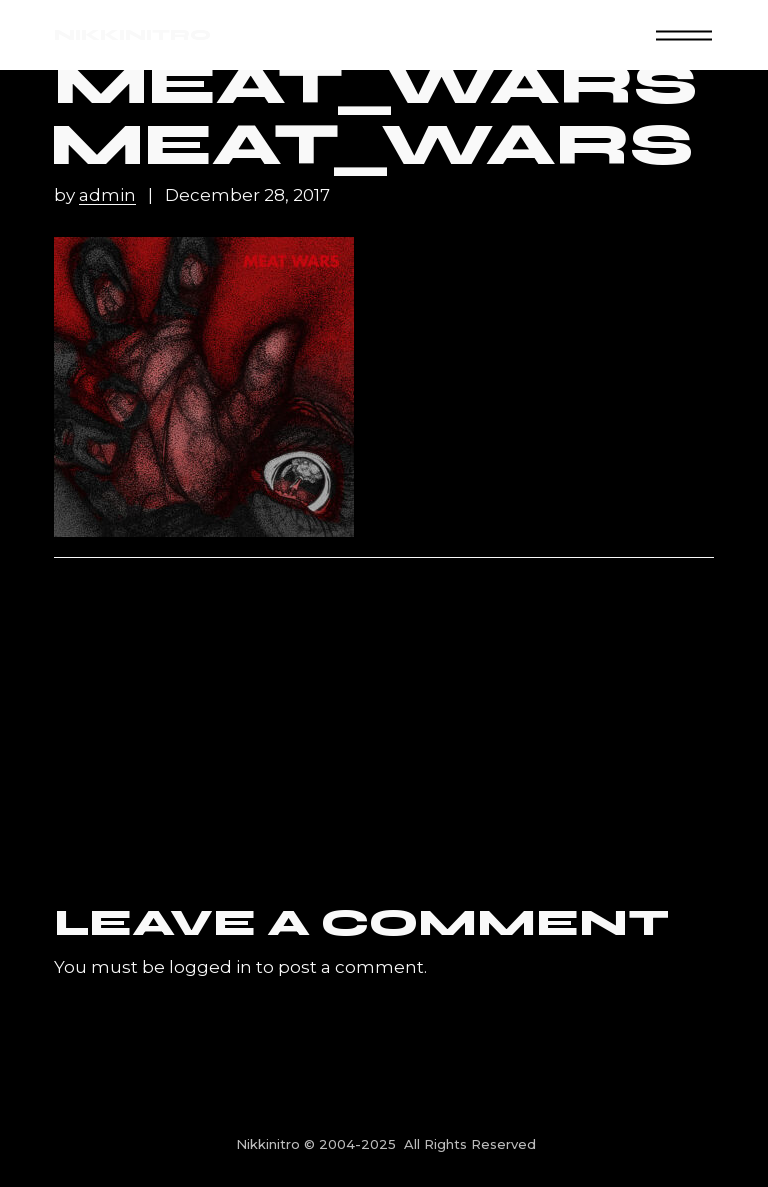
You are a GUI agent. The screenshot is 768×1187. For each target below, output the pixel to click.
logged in (210, 967)
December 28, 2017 (247, 195)
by (97, 195)
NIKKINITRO (132, 34)
